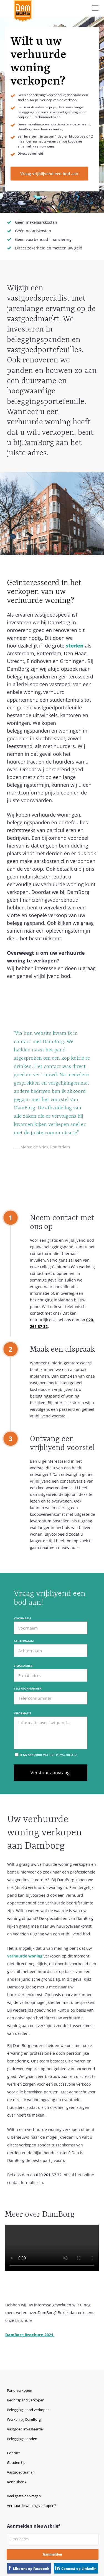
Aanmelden (52, 2554)
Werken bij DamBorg (24, 2419)
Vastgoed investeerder (25, 2429)
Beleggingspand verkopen (28, 2409)
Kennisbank (16, 2481)
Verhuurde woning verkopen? (31, 2505)
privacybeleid (66, 1755)
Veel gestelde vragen (24, 2495)
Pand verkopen (19, 2390)
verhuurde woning (24, 1956)
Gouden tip (16, 2462)
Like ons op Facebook (31, 2568)
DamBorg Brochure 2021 (29, 2334)
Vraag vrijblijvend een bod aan (49, 173)
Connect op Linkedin (79, 2568)
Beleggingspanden (22, 2438)
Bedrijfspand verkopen (25, 2400)
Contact (13, 2452)
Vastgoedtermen (21, 2472)
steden (74, 645)
